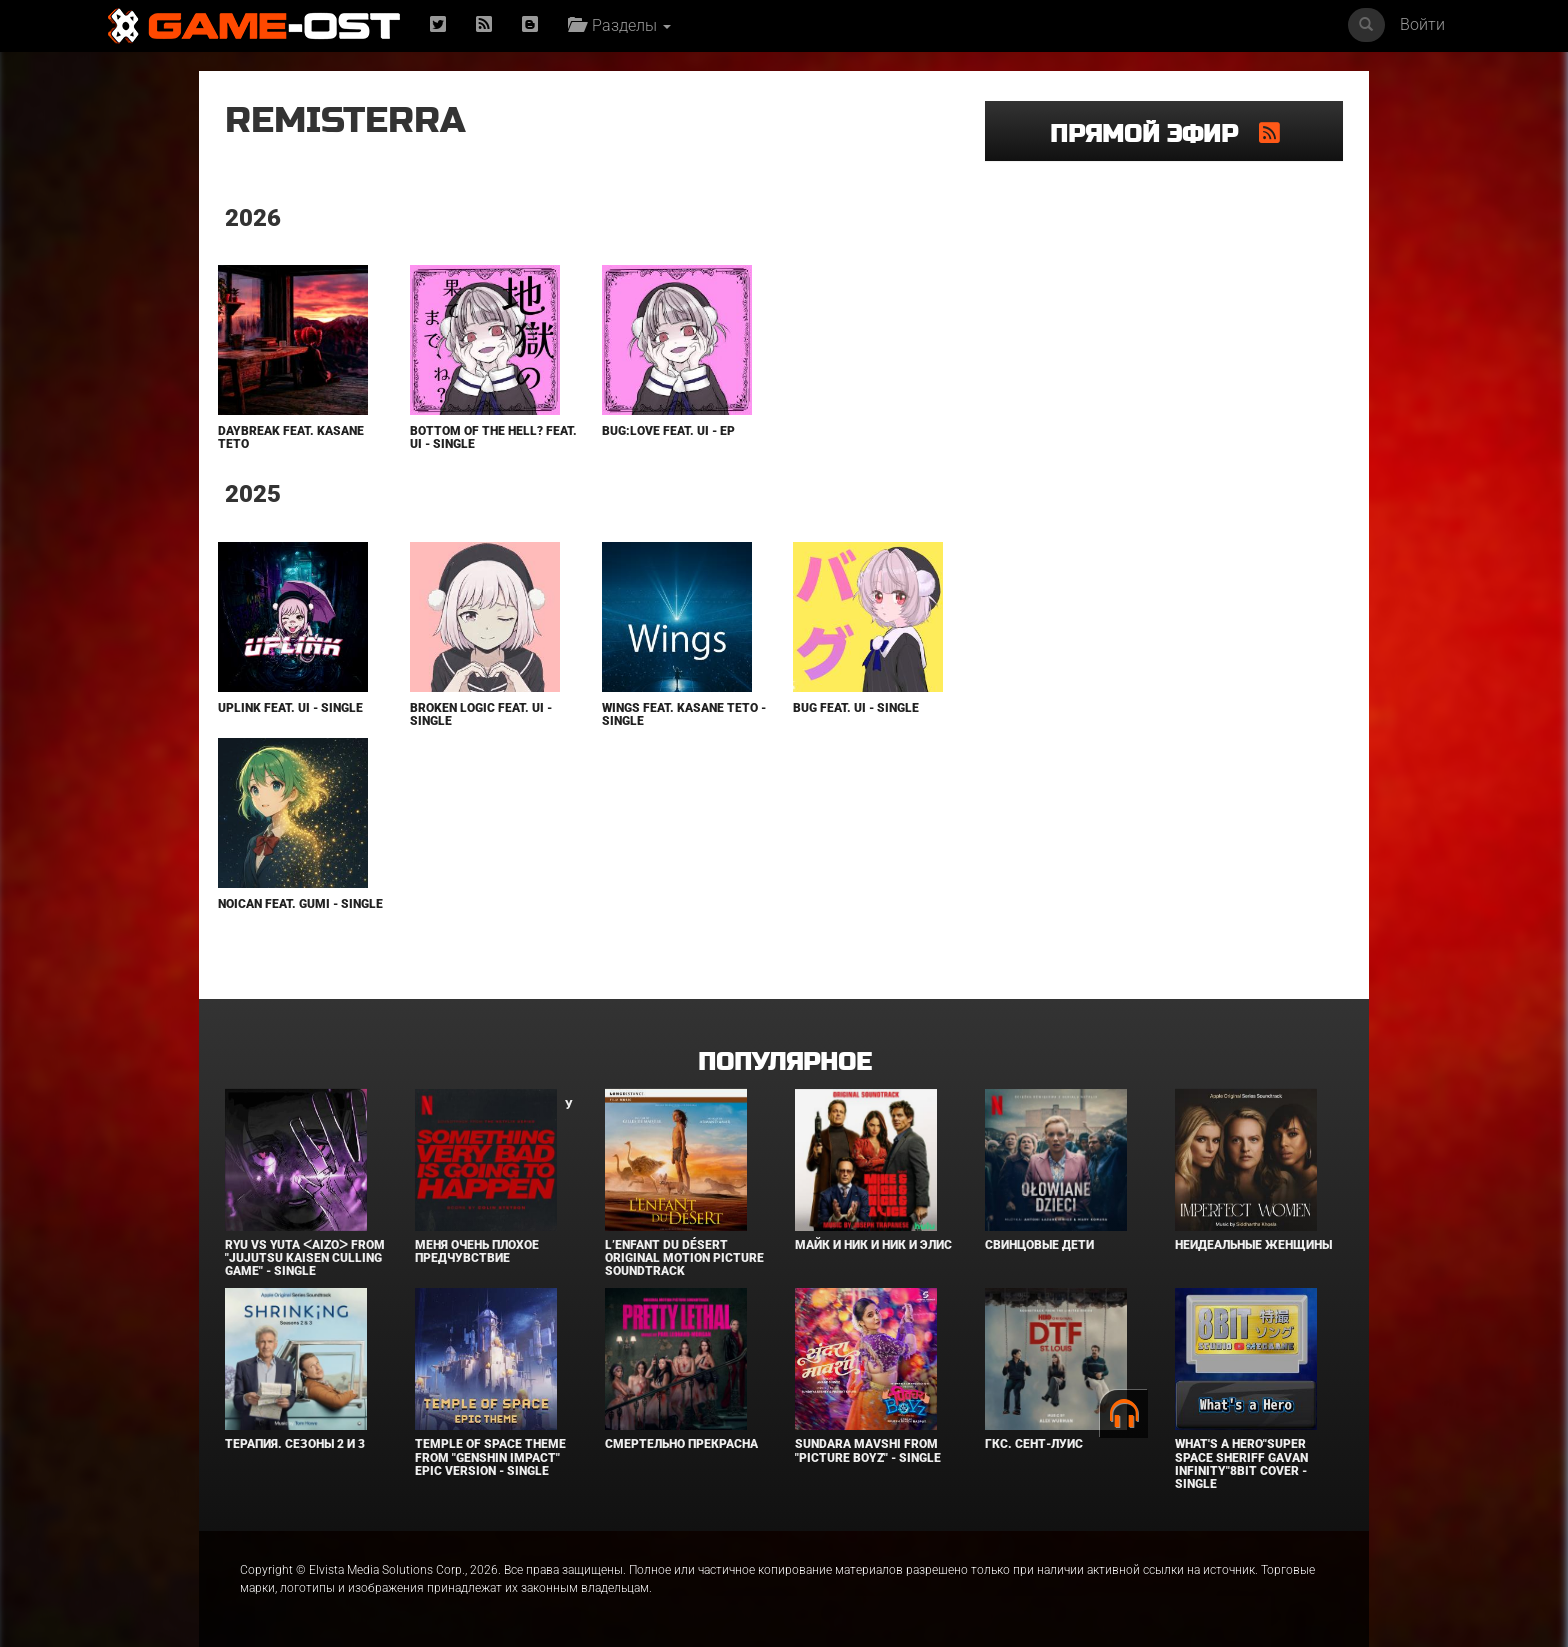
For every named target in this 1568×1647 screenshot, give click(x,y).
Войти (1422, 24)
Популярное (784, 1062)
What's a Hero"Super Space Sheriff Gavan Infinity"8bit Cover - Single (1241, 1464)
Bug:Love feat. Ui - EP (668, 431)
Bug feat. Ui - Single (856, 708)
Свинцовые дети (1039, 1245)
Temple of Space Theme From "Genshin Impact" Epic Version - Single (490, 1457)
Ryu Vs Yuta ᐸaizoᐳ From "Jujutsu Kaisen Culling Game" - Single (305, 1258)
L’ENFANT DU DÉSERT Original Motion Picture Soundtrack (684, 1258)
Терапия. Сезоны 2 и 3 (295, 1444)
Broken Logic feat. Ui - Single (481, 714)
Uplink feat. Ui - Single (290, 708)
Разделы (619, 25)
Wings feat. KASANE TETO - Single (684, 714)
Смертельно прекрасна (681, 1444)
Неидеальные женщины (1253, 1245)
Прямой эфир (1154, 134)
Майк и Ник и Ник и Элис (873, 1245)
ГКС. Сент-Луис (1034, 1444)
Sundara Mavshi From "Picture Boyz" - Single (868, 1450)
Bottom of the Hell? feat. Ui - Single (493, 437)
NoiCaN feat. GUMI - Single (300, 904)
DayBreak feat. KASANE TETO (291, 437)
